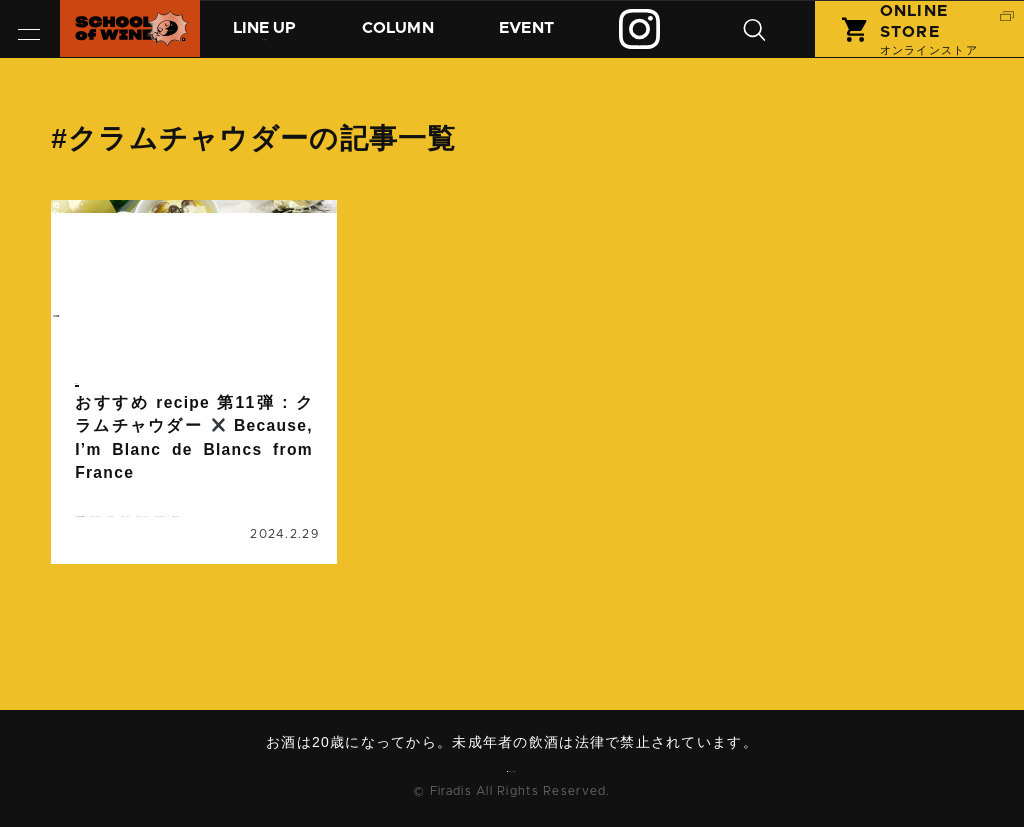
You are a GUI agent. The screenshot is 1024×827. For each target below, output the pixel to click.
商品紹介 (270, 37)
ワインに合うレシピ (143, 624)
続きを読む (194, 437)
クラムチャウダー (136, 552)
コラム (412, 37)
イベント (549, 37)
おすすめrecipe (131, 528)
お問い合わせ (519, 772)
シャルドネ (248, 552)
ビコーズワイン (129, 576)
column (106, 334)
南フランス (261, 624)
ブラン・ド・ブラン (143, 600)
